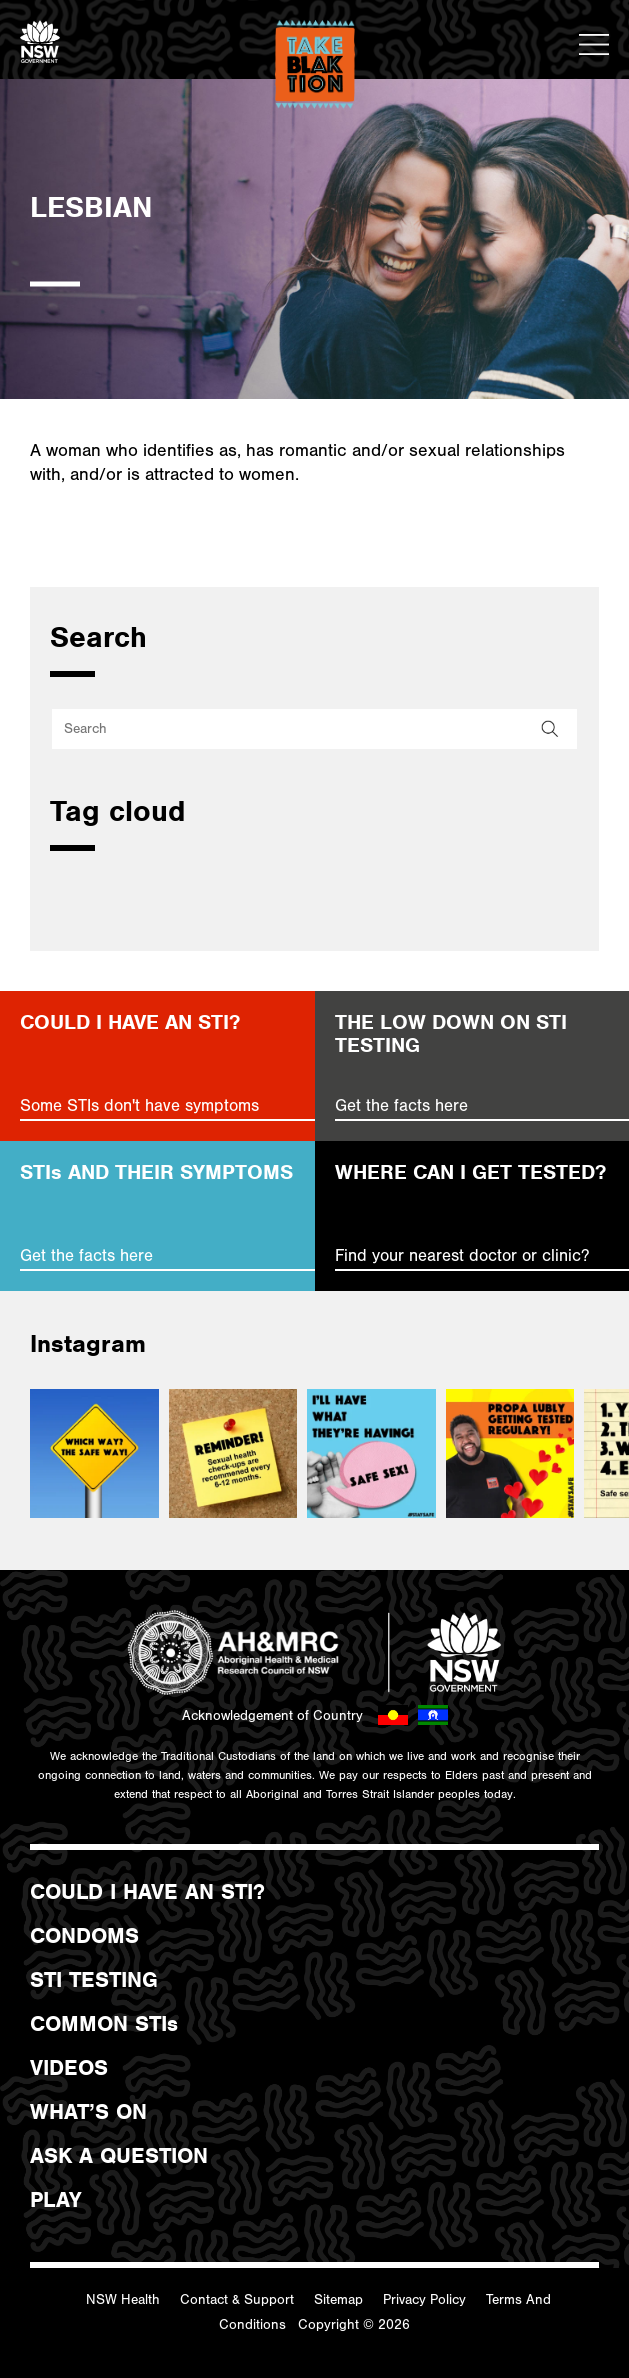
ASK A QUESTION (119, 2156)
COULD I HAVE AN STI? (147, 1892)
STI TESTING (94, 1980)
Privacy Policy (424, 2300)
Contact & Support (237, 2300)
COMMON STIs (104, 2024)
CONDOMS (84, 1936)
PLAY (55, 2200)
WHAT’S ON (88, 2112)
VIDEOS (69, 2068)
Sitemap (338, 2300)
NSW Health (123, 2300)
